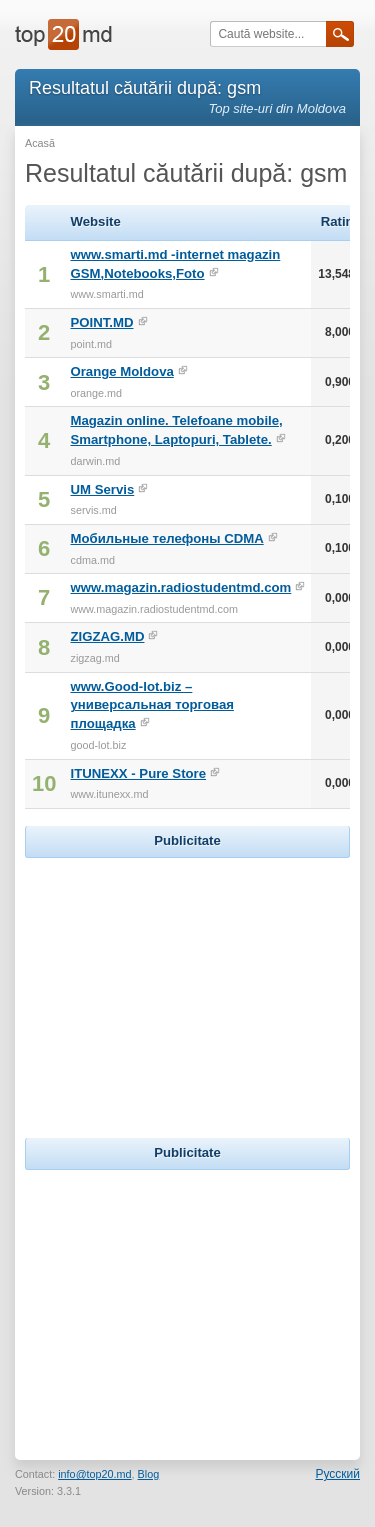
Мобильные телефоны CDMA (166, 538)
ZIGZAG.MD (107, 636)
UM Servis (102, 489)
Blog (149, 1474)
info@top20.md (94, 1474)
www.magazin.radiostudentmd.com (180, 587)
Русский (337, 1474)
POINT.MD (101, 322)
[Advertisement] (188, 988)
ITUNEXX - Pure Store (138, 773)
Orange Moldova (121, 371)
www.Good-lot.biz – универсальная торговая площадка (151, 705)
